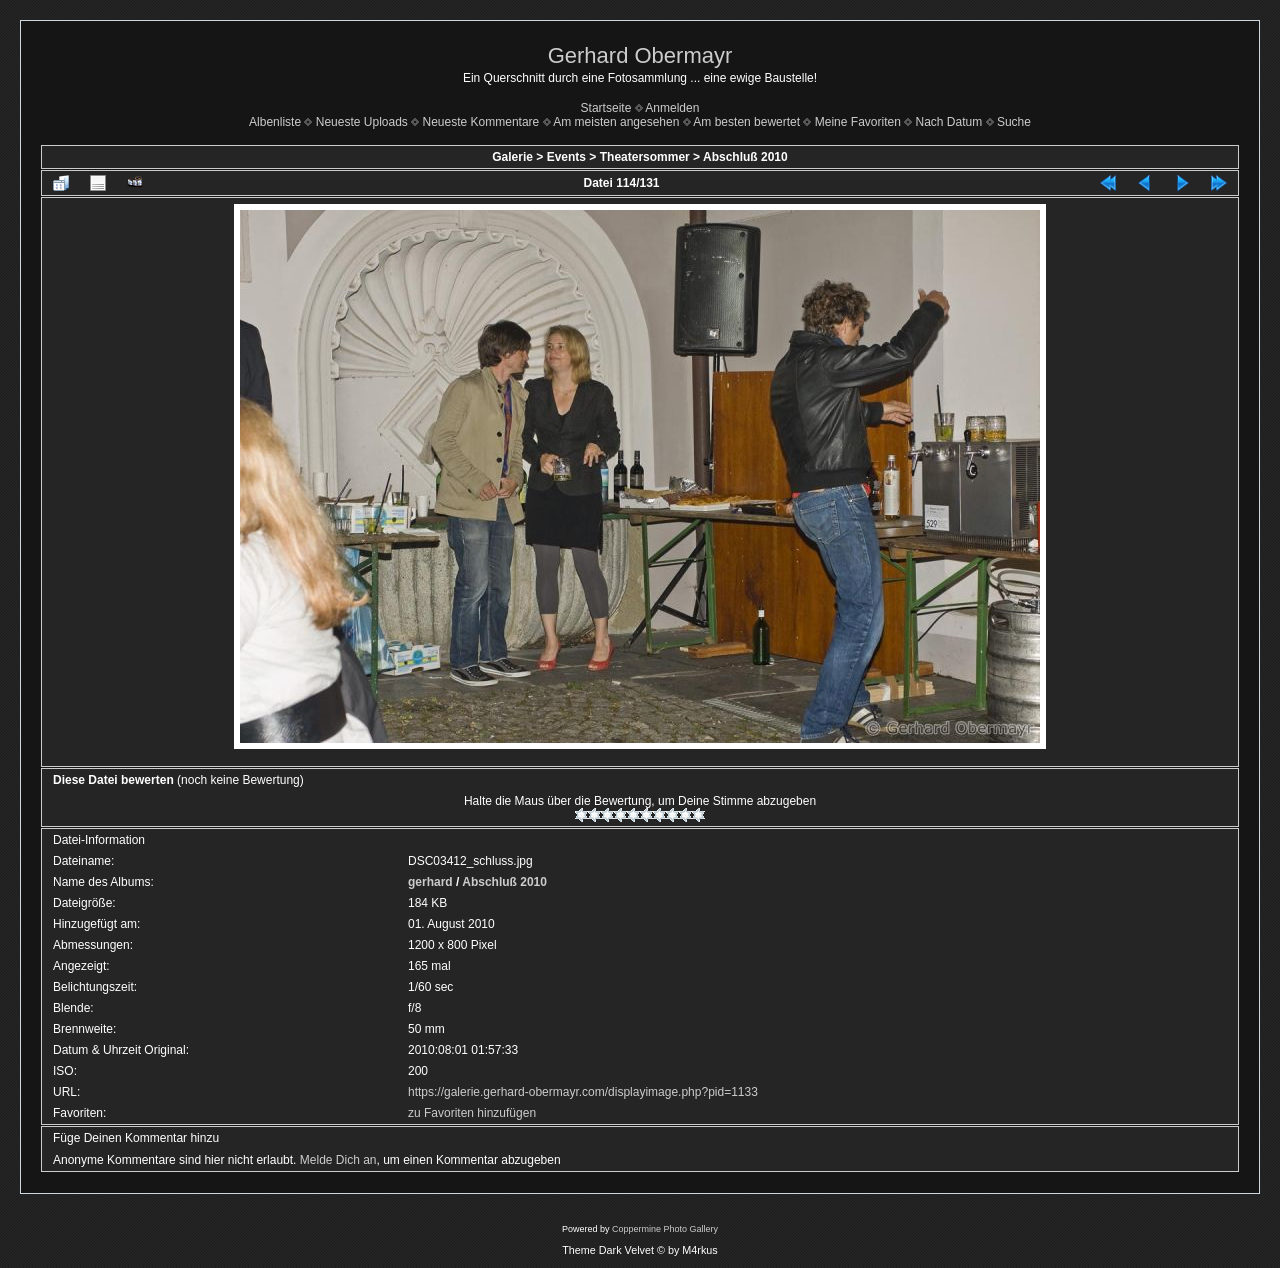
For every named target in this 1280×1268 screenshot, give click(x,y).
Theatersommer (645, 157)
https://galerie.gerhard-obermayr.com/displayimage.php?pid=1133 (583, 1092)
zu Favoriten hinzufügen (472, 1113)
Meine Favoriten (858, 122)
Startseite (606, 108)
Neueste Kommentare (481, 122)
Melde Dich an (338, 1160)
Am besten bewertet (746, 122)
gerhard (430, 882)
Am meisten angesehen (616, 122)
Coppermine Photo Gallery (665, 1229)
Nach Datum (949, 122)
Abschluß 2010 (745, 157)
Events (566, 157)
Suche (1014, 122)
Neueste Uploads (362, 122)
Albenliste (275, 122)
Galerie (512, 157)
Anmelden (672, 108)
